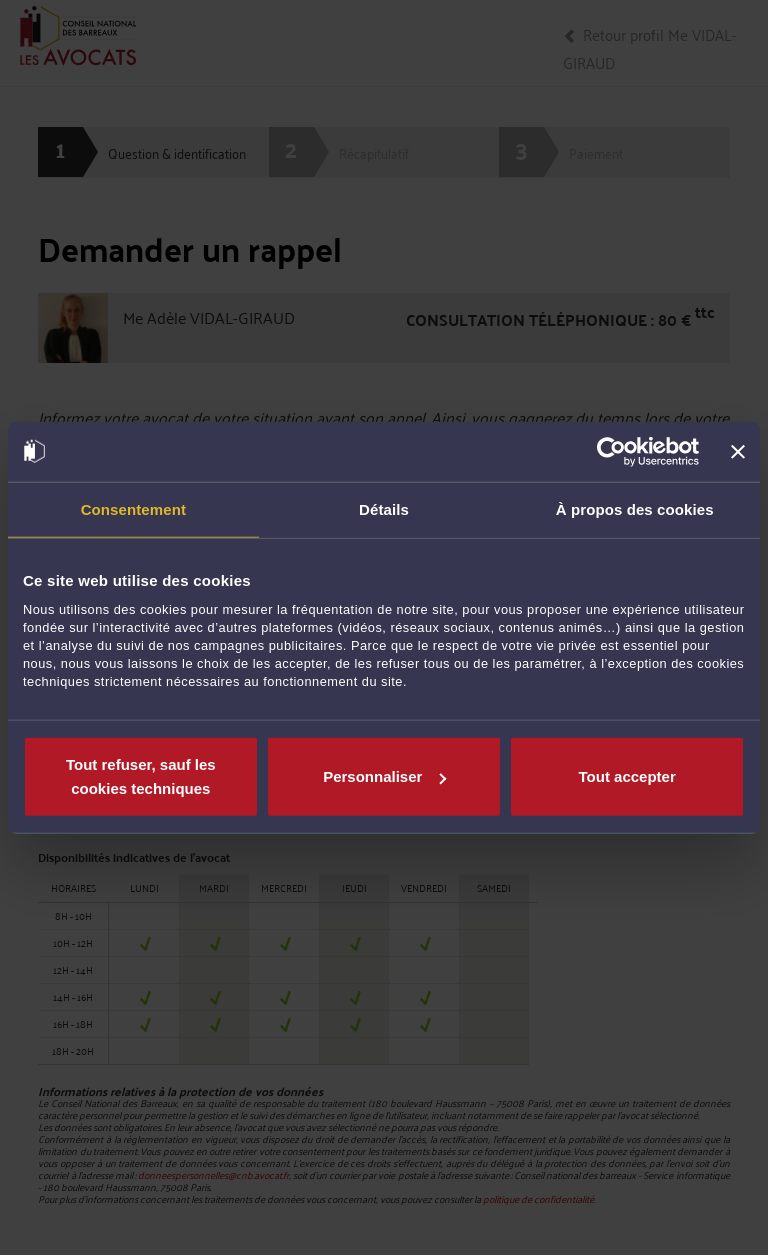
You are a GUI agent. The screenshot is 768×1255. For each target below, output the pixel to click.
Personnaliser (384, 776)
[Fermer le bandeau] (738, 451)
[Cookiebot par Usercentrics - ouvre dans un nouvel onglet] (611, 451)
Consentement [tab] (133, 508)
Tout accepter (627, 776)
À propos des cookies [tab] (635, 508)
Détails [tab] (384, 508)
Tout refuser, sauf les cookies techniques (141, 776)
